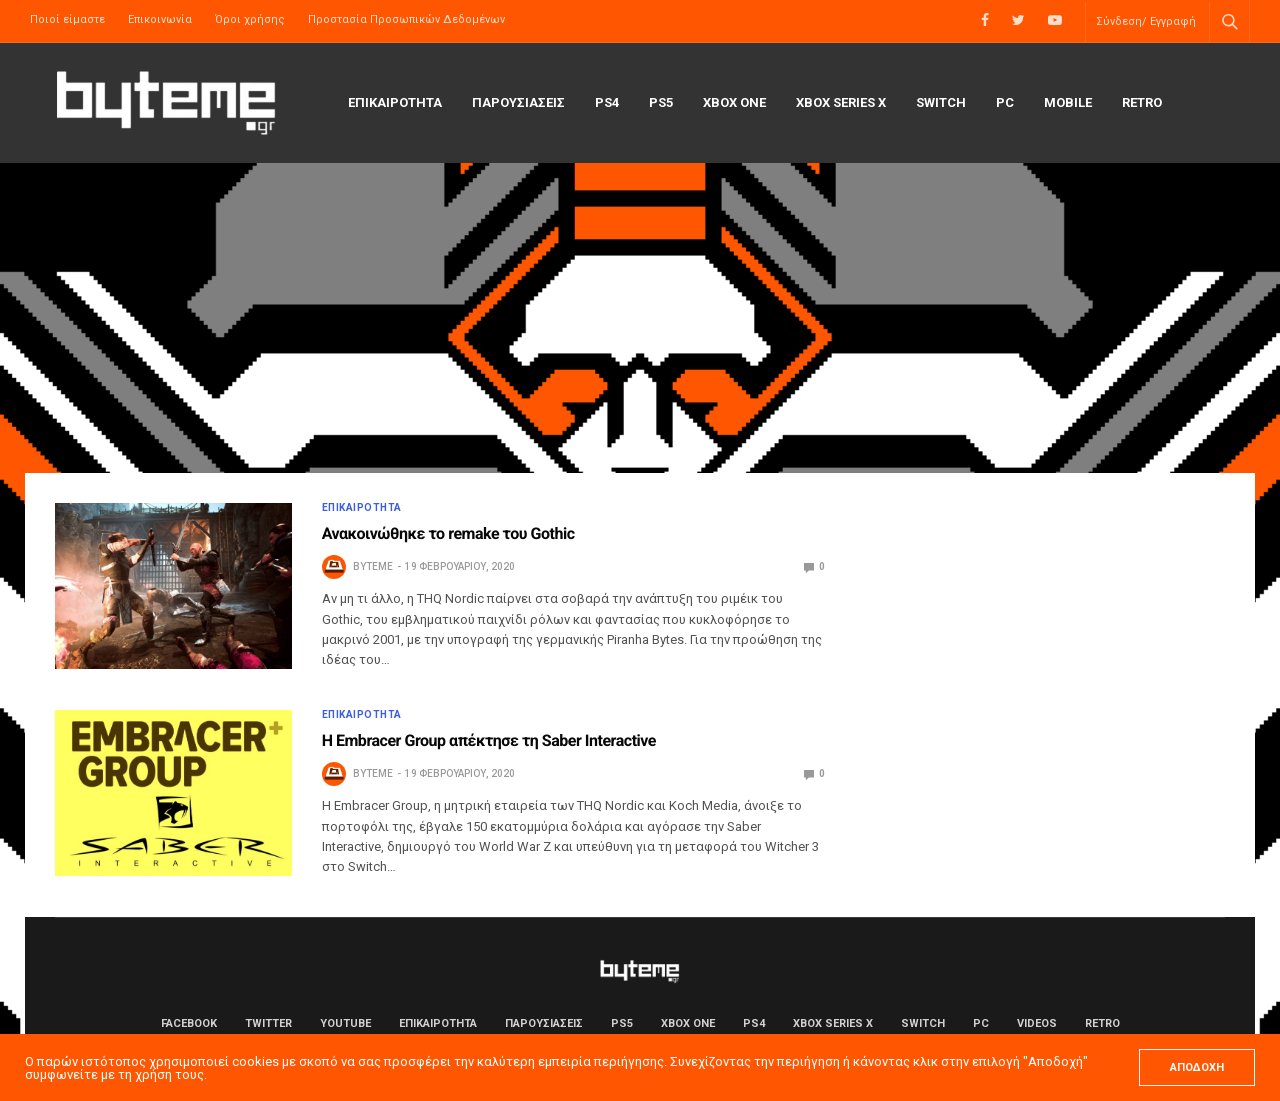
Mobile (1068, 102)
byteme (373, 566)
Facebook (189, 1023)
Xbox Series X (841, 102)
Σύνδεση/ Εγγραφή (1146, 21)
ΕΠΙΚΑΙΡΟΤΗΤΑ (395, 102)
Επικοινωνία (160, 19)
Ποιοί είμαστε (67, 19)
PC (1005, 102)
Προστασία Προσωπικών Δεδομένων (406, 19)
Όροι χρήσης (250, 19)
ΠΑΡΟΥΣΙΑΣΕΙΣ (518, 102)
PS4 (607, 102)
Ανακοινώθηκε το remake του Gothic (448, 533)
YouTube (345, 1023)
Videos (1037, 1023)
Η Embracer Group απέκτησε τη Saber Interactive (489, 740)
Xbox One (734, 102)
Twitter (268, 1023)
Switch (941, 102)
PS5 (661, 102)
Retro (1142, 102)
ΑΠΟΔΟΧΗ (1197, 1067)
